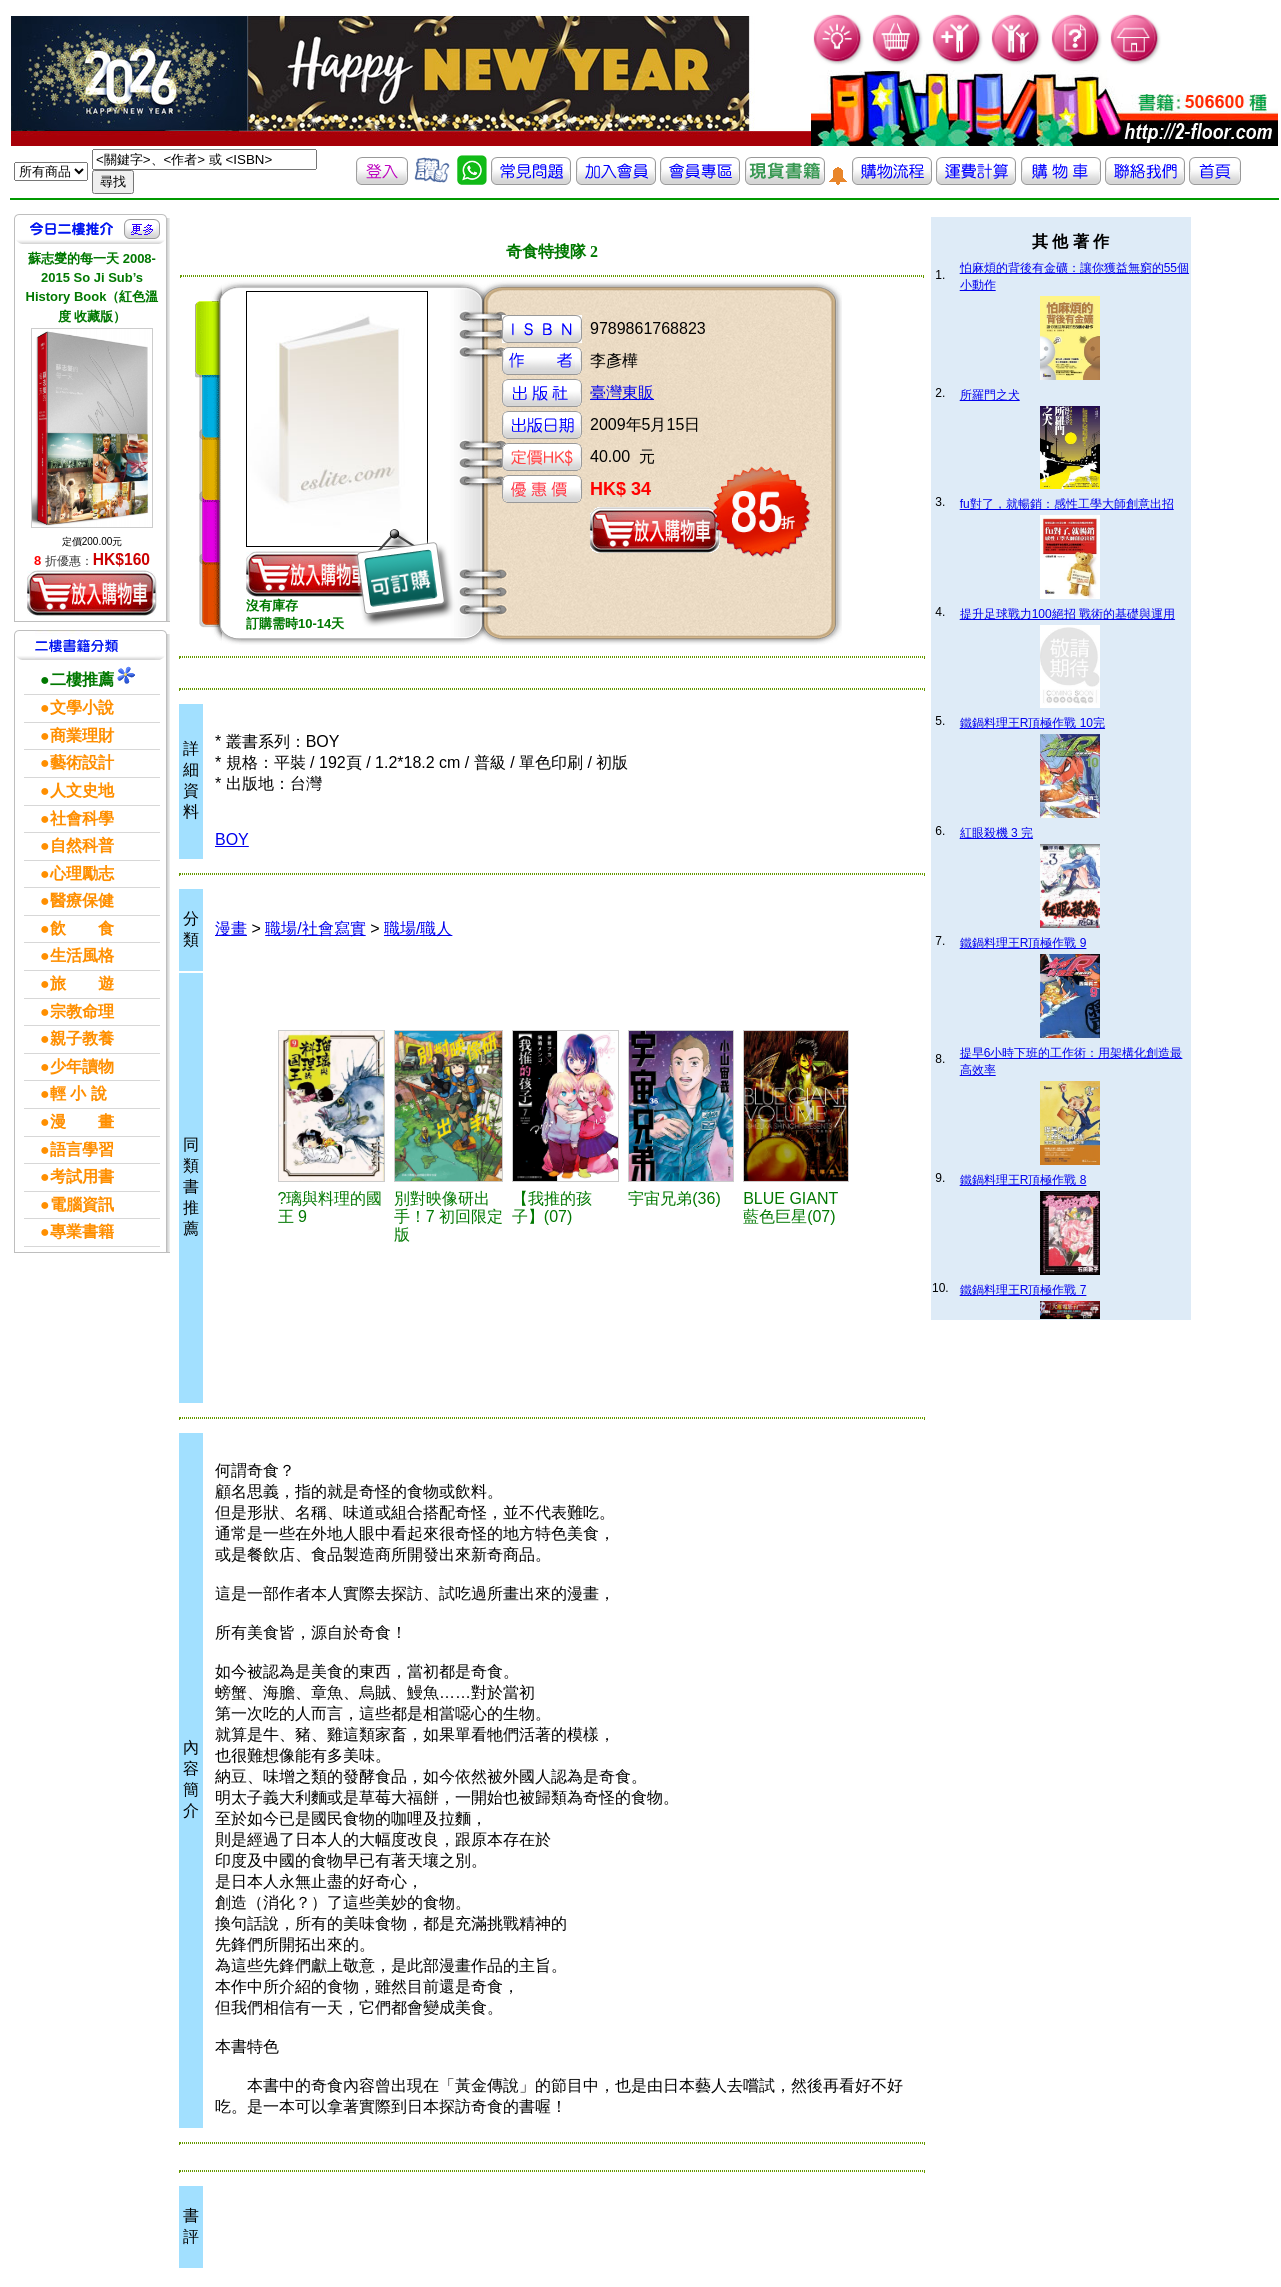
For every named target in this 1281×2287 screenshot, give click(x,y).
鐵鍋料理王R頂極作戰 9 (1023, 943)
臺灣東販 (622, 392)
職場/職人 (418, 928)
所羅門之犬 (990, 395)
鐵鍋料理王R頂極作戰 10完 (1032, 723)
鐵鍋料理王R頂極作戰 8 (1023, 1180)
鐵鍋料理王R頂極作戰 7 (1023, 1290)
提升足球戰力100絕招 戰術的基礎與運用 (1067, 614)
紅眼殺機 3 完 (996, 833)
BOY (232, 839)
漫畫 (231, 928)
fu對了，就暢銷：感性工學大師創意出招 (1067, 504)
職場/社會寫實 (315, 928)
